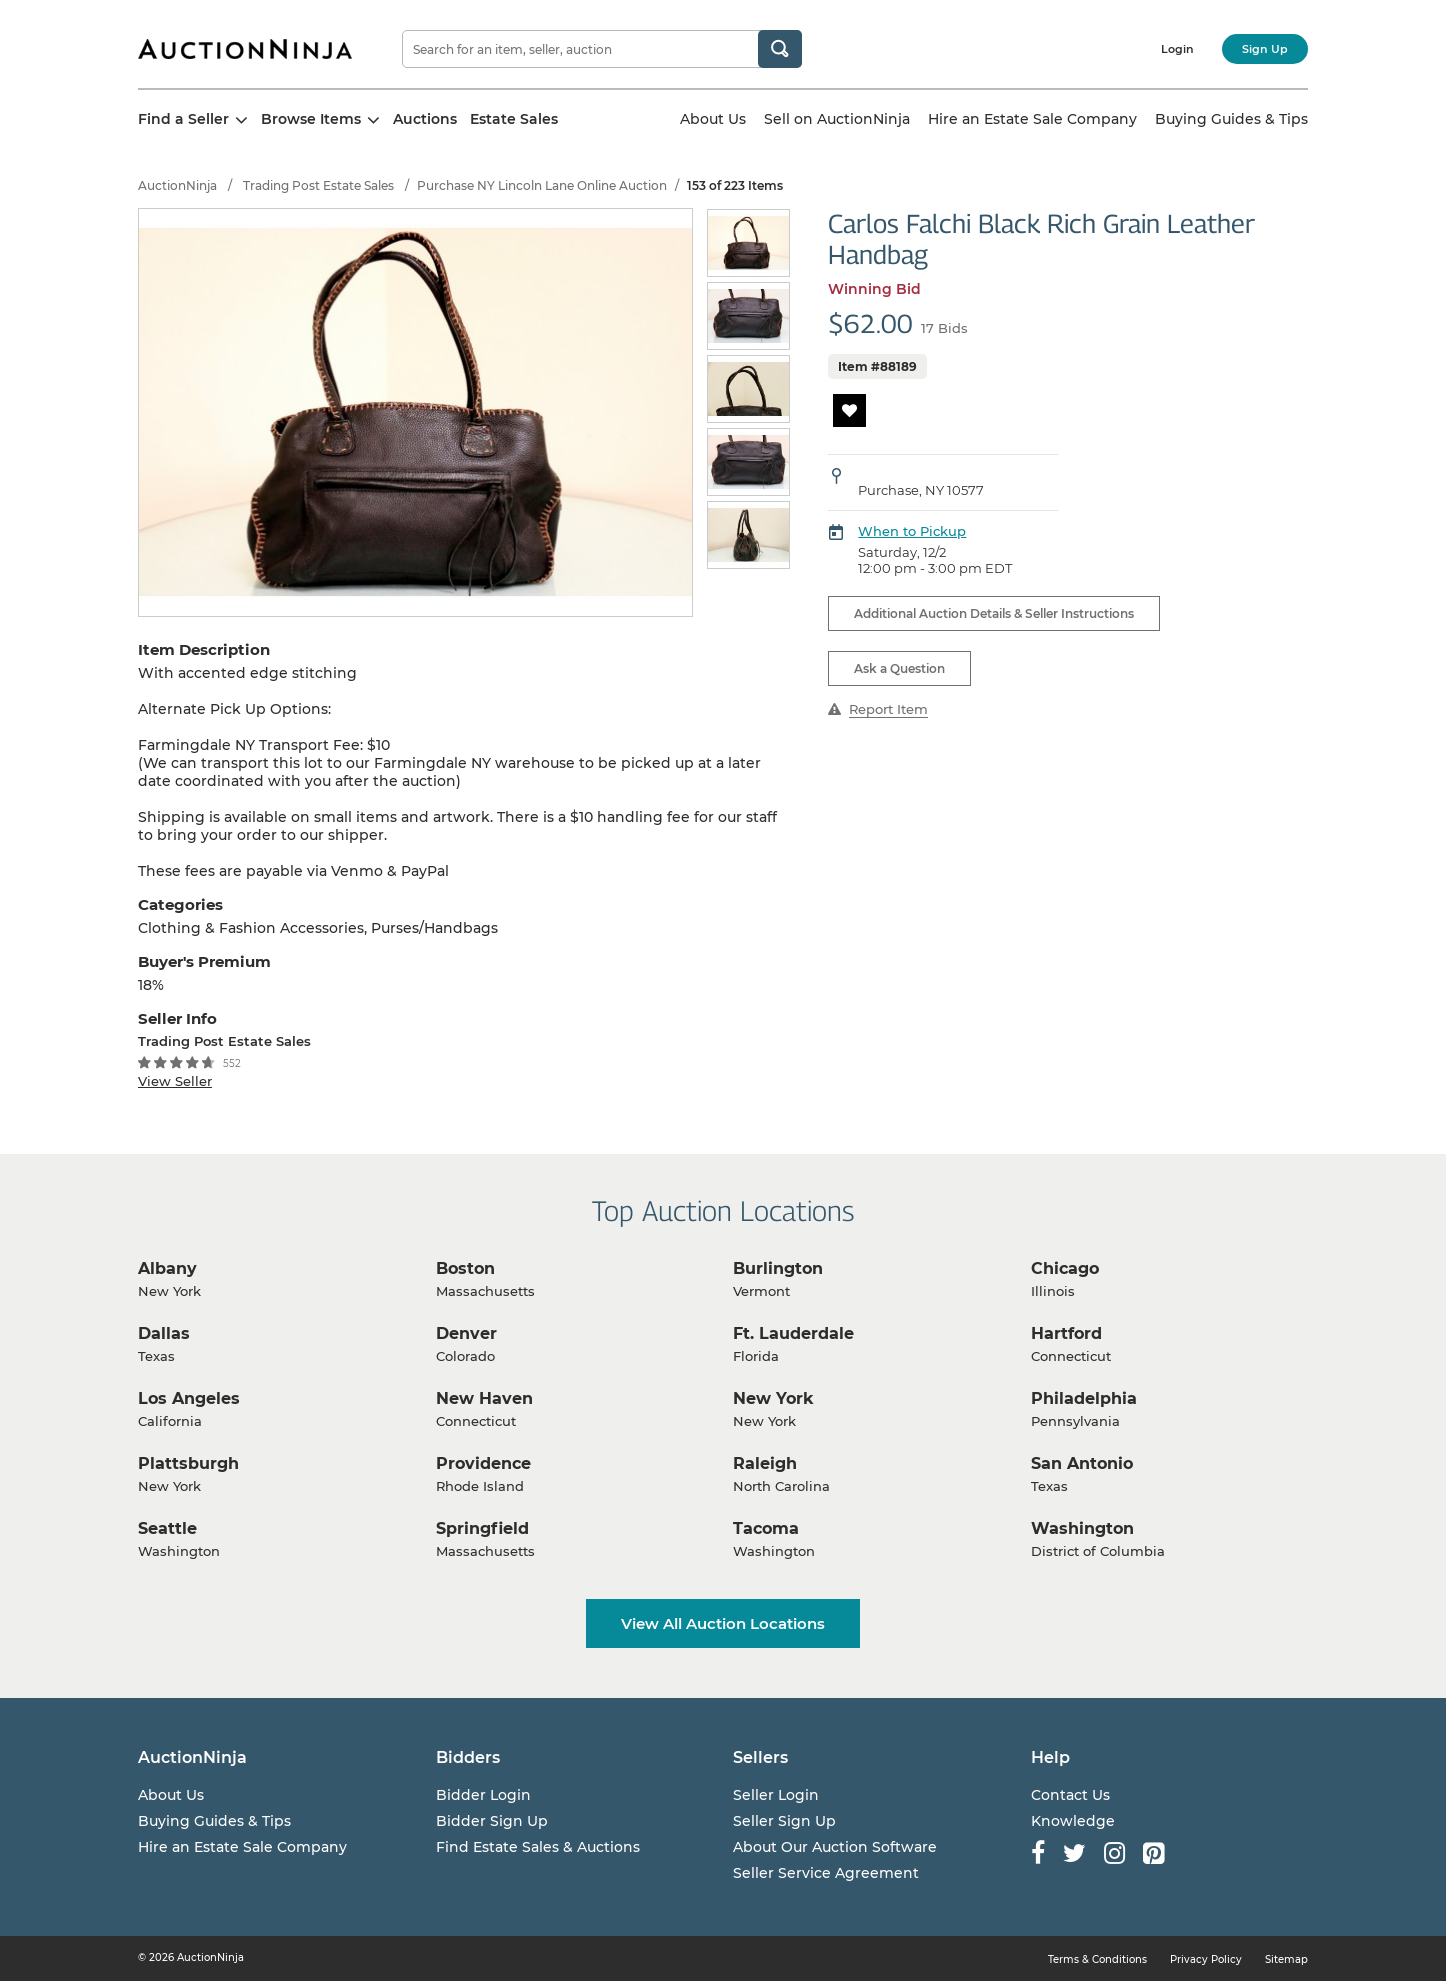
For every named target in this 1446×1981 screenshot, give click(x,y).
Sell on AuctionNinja (837, 119)
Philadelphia (1084, 1398)
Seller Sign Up (784, 1821)
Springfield (482, 1528)
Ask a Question (899, 668)
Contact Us (1070, 1795)
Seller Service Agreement (826, 1873)
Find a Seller (193, 119)
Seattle (167, 1528)
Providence (483, 1463)
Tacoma (766, 1528)
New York (773, 1398)
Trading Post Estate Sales (318, 185)
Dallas (164, 1333)
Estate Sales (514, 119)
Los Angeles (189, 1398)
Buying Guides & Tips (1231, 119)
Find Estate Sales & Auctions (538, 1847)
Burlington (778, 1268)
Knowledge (1073, 1821)
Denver (466, 1333)
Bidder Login (483, 1795)
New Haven (484, 1398)
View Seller (175, 1081)
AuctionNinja (177, 185)
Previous (718, 390)
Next (780, 390)
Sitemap (1286, 1959)
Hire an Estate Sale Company (1032, 119)
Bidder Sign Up (492, 1821)
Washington (1082, 1528)
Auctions (425, 119)
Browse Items (320, 119)
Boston (465, 1268)
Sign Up (1265, 49)
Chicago (1065, 1268)
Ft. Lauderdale (793, 1333)
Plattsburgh (188, 1463)
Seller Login (776, 1795)
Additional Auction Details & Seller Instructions (994, 613)
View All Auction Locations (723, 1623)
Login (1177, 49)
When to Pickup (912, 531)
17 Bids (944, 328)
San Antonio (1082, 1463)
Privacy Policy (1206, 1959)
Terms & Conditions (1097, 1959)
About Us (713, 119)
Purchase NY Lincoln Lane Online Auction (542, 185)
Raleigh (765, 1463)
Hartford (1066, 1333)
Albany (167, 1268)
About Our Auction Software (835, 1847)
